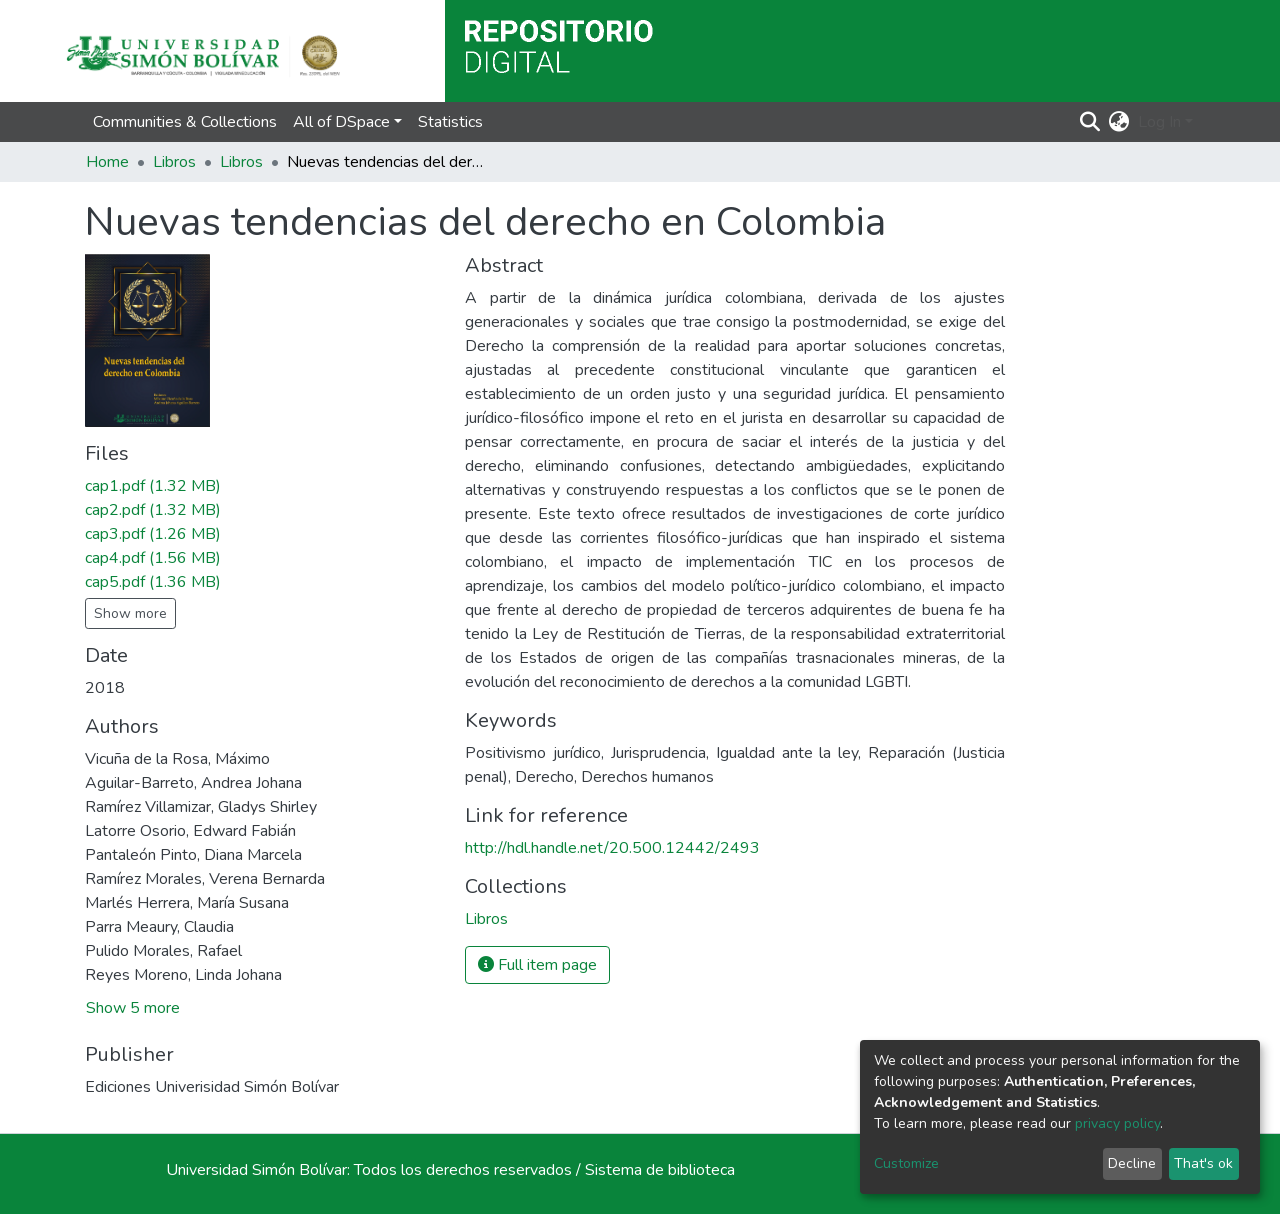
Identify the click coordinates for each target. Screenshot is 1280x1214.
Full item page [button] (537, 965)
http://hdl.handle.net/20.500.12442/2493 (612, 848)
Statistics (450, 122)
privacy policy (1117, 1123)
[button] (1119, 122)
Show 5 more (133, 1008)
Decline (1132, 1163)
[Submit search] (1090, 122)
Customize (906, 1163)
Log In (1159, 122)
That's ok (1203, 1163)
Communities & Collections (185, 122)
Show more (130, 613)
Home (107, 162)
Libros (174, 162)
